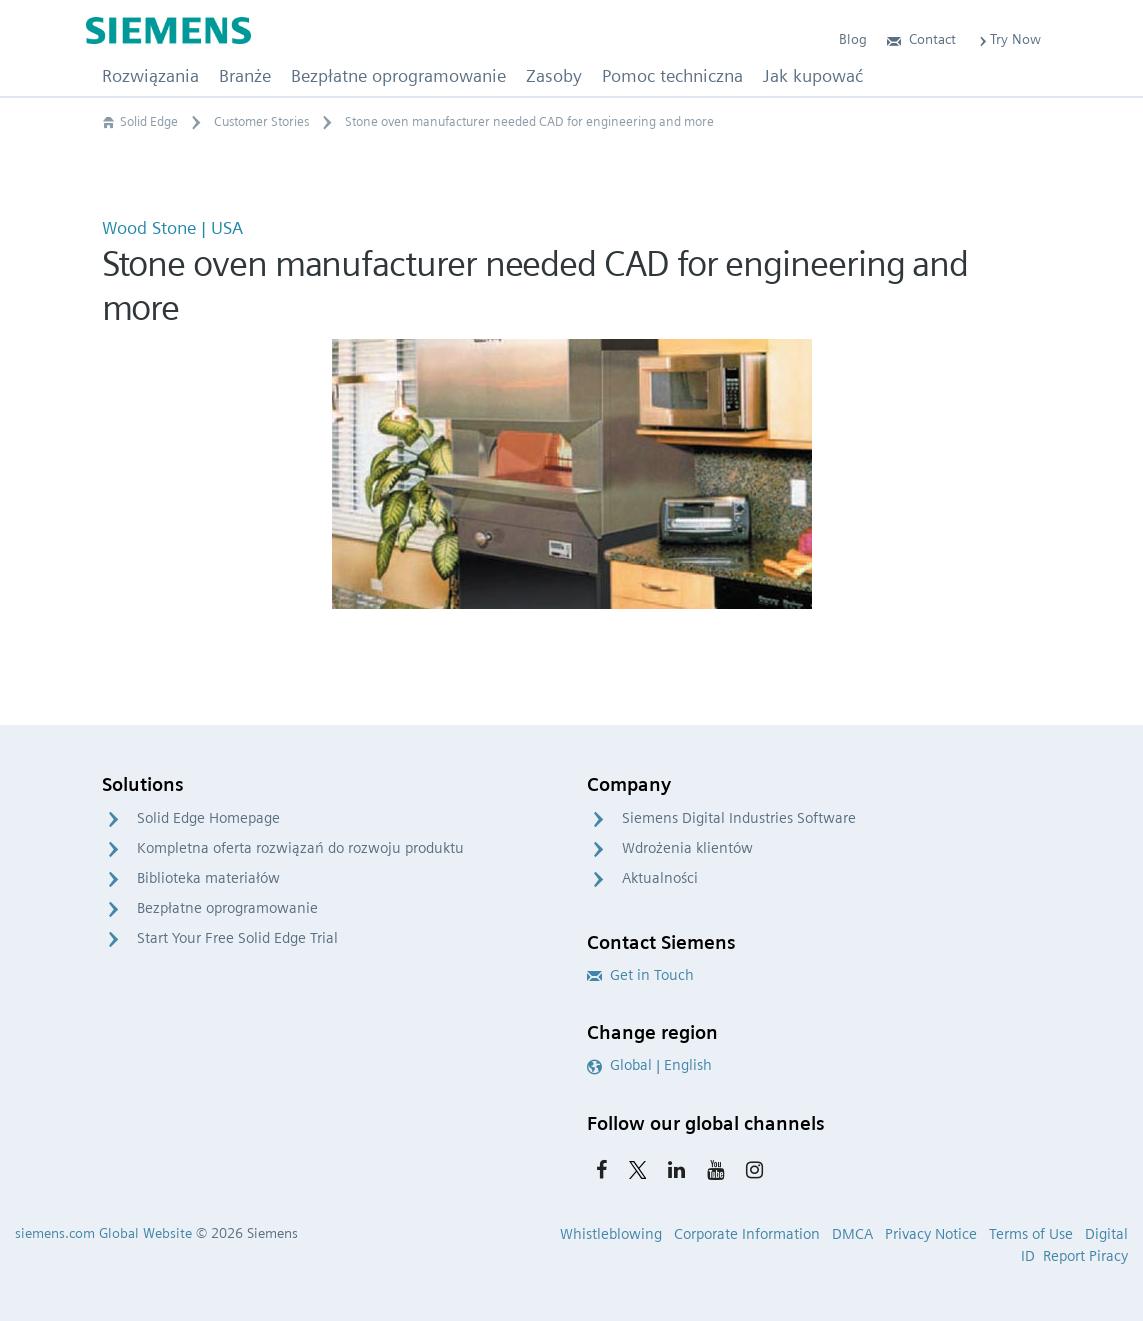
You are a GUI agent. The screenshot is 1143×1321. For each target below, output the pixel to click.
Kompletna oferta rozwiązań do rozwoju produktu (300, 848)
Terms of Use (1031, 1234)
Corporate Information (747, 1234)
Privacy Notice (931, 1234)
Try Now (1008, 39)
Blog (853, 39)
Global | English (649, 1065)
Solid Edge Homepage (208, 818)
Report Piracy (1085, 1256)
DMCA (852, 1234)
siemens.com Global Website (103, 1233)
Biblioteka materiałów (208, 878)
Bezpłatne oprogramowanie (227, 908)
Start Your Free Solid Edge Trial (237, 938)
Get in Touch (640, 975)
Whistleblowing (611, 1234)
